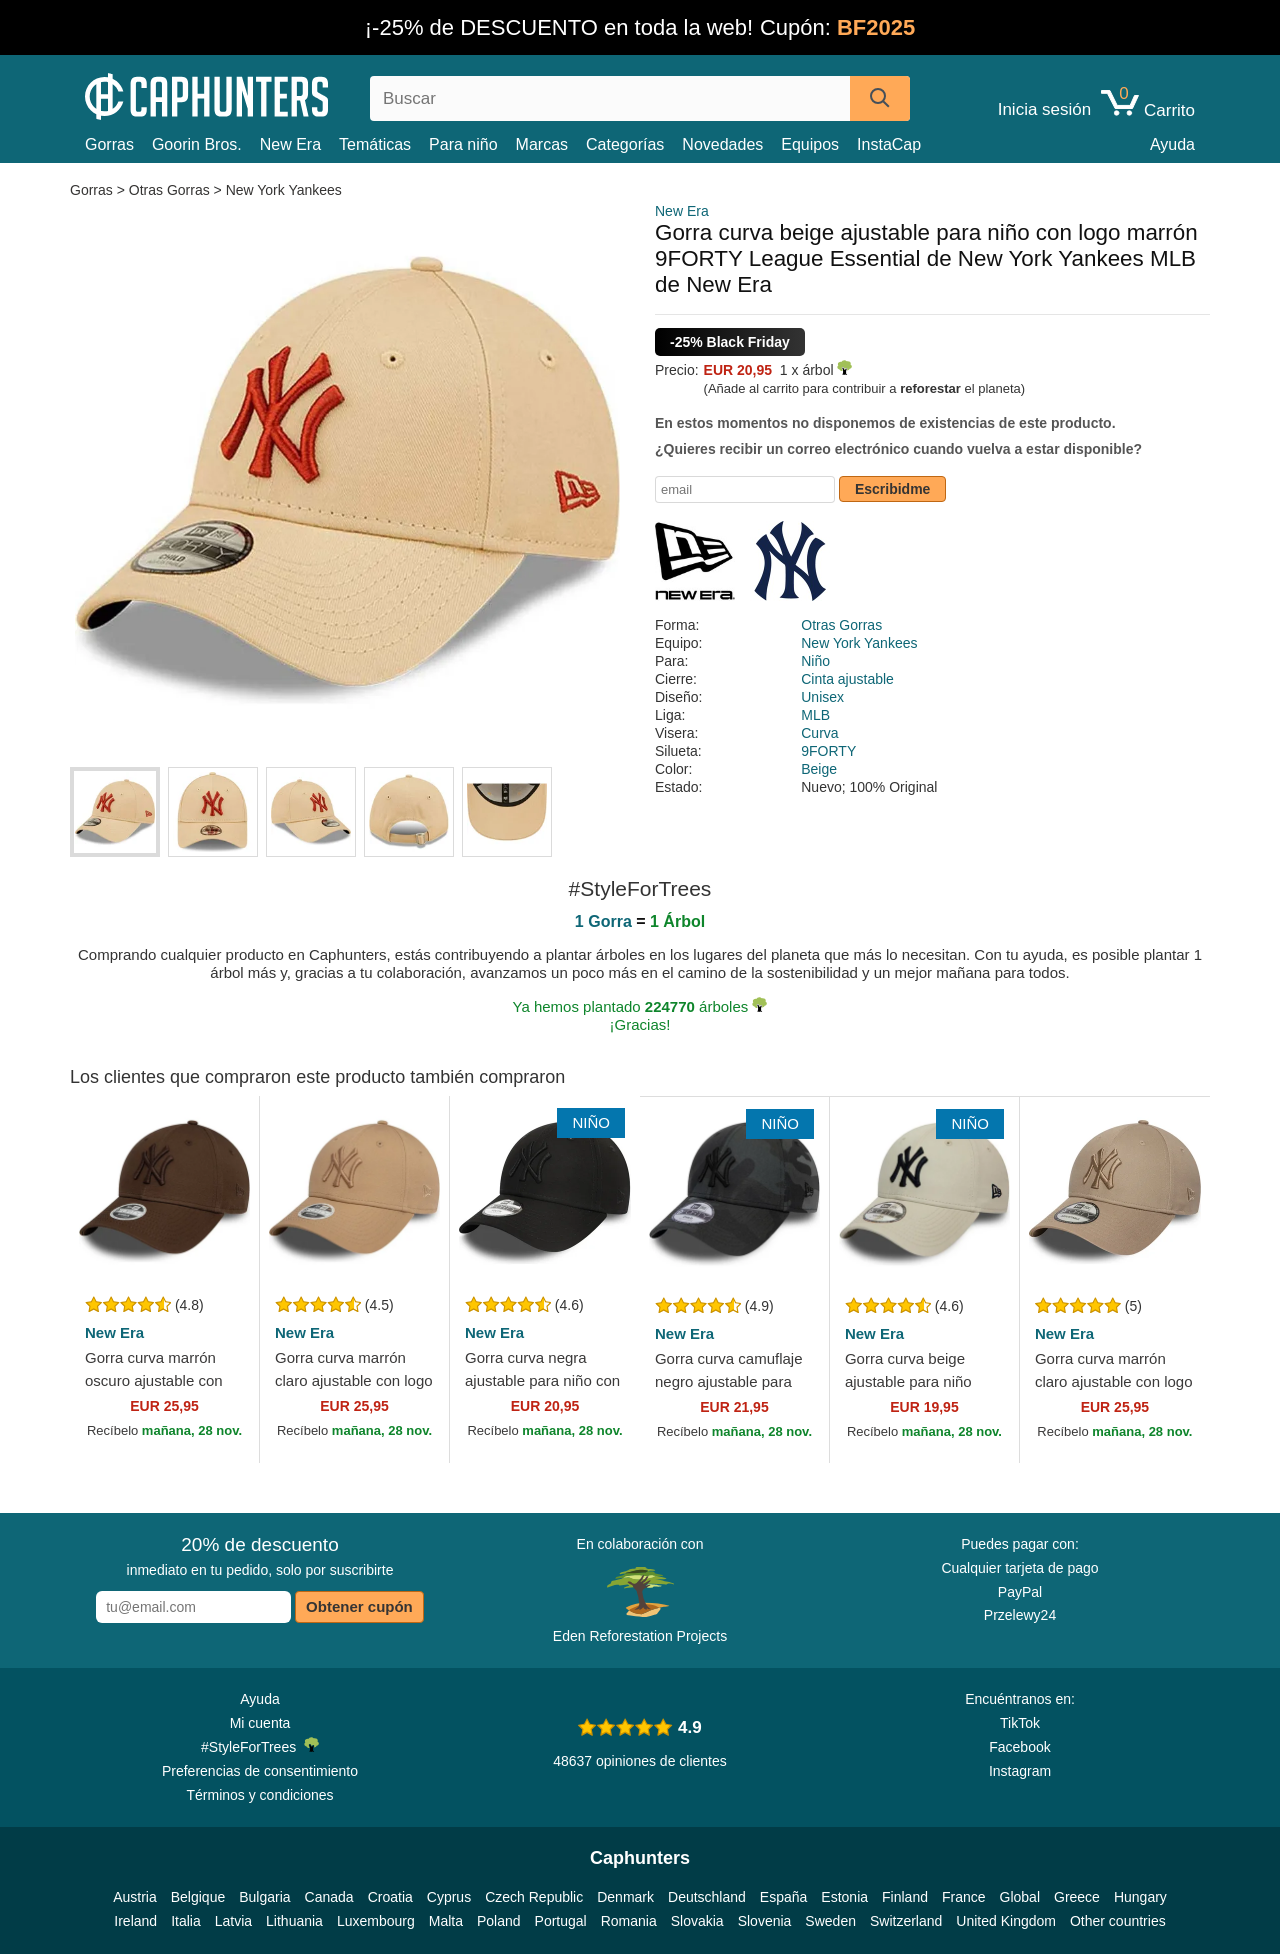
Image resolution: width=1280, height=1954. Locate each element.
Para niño (463, 144)
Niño (815, 661)
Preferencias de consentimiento (260, 1771)
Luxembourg (376, 1921)
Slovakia (697, 1921)
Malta (446, 1921)
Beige (819, 769)
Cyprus (449, 1897)
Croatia (390, 1897)
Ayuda (1172, 144)
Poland (499, 1921)
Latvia (233, 1921)
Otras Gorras (169, 190)
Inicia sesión (1045, 110)
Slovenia (765, 1921)
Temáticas (375, 144)
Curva (819, 733)
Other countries (1118, 1921)
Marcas (542, 144)
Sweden (830, 1921)
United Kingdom (1006, 1921)
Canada (329, 1897)
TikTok (1020, 1723)
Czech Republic (534, 1897)
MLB (815, 715)
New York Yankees (284, 190)
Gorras (109, 144)
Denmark (625, 1897)
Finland (905, 1897)
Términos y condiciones (259, 1795)
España (783, 1897)
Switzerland (906, 1921)
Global (1020, 1897)
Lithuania (294, 1921)
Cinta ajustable (847, 679)
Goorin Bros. (197, 144)
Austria (135, 1897)
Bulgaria (264, 1897)
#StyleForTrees (260, 1746)
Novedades (722, 144)
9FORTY (828, 751)
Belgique (198, 1897)
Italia (186, 1921)
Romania (629, 1921)
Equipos (810, 144)
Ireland (135, 1921)
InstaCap (889, 144)
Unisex (822, 697)
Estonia (844, 1897)
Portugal (561, 1921)
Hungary (1140, 1897)
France (964, 1897)
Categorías (625, 144)
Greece (1077, 1897)
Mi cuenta (260, 1723)
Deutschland (707, 1897)
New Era (290, 144)
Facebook (1019, 1747)
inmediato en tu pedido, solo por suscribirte (260, 1556)
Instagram (1020, 1771)
